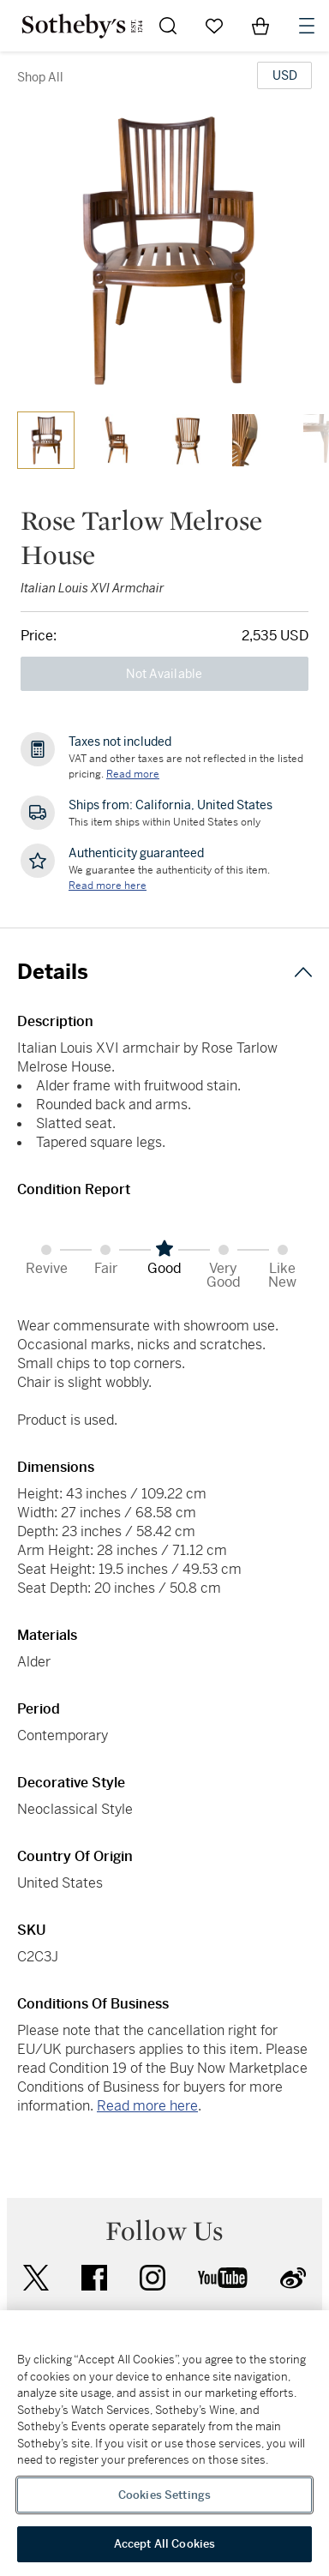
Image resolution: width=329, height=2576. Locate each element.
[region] (164, 2443)
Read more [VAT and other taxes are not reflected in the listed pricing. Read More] (132, 774)
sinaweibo (293, 2278)
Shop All (40, 77)
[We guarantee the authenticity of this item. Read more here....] (108, 885)
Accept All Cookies (164, 2544)
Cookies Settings (164, 2495)
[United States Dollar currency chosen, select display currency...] (284, 75)
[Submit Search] (167, 25)
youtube (223, 2277)
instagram (152, 2278)
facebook (94, 2278)
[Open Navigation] (306, 26)
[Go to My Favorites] (214, 26)
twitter (36, 2278)
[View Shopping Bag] (260, 26)
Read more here (147, 2106)
